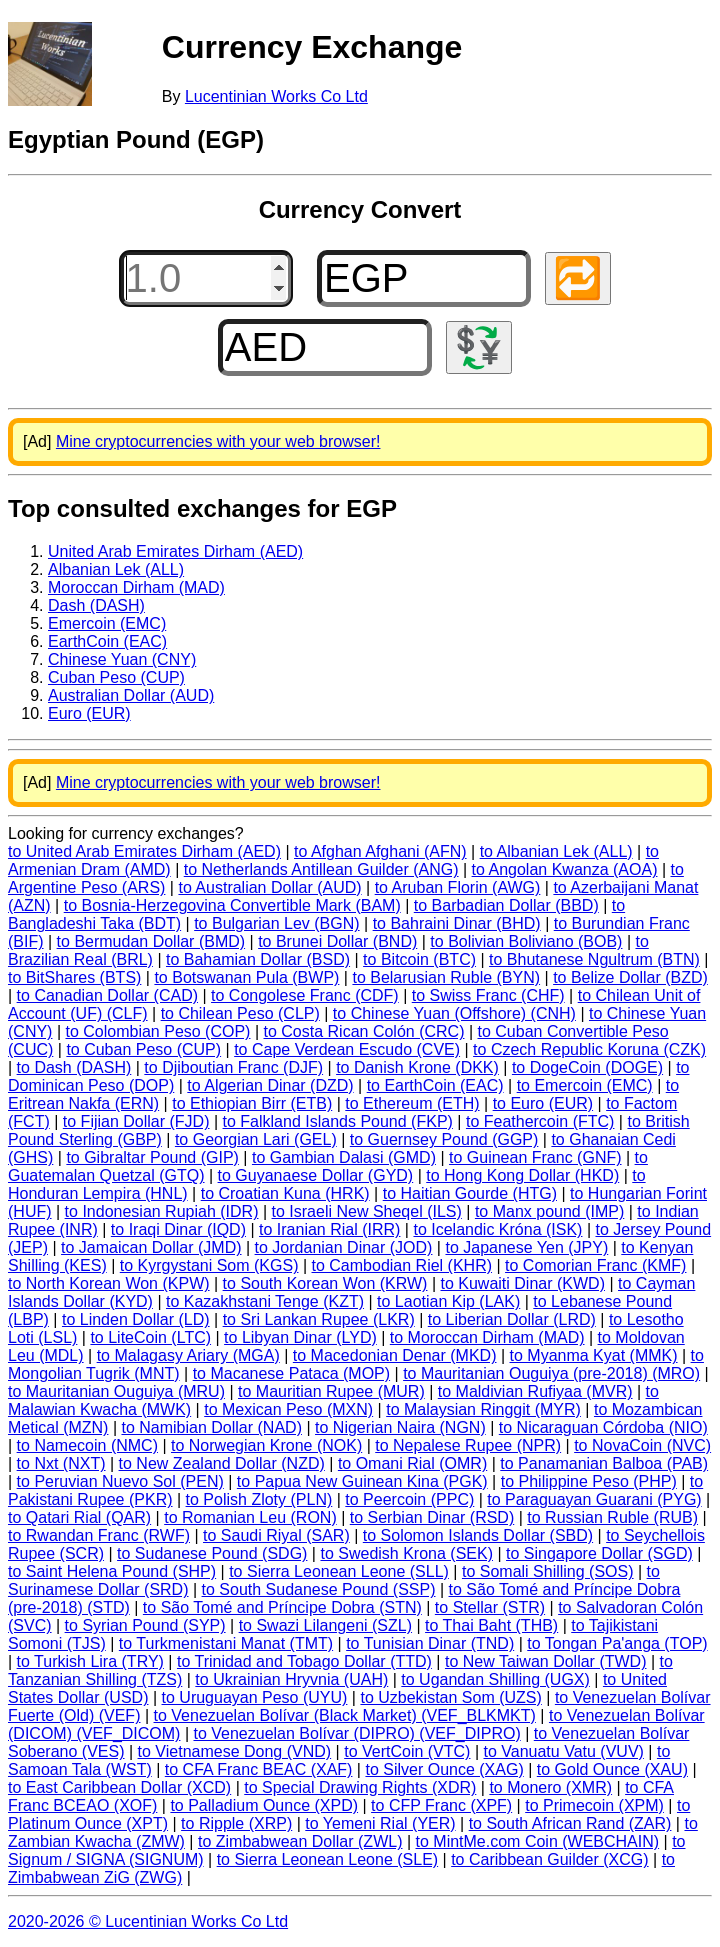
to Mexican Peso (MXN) (288, 1409)
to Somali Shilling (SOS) (548, 1571)
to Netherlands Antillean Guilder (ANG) (321, 869)
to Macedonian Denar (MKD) (395, 1355)
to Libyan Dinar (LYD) (300, 1337)
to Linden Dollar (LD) (136, 1319)
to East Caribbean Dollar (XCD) (119, 1787)
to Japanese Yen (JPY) (526, 1247)
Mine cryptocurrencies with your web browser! (218, 441)
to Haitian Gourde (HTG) (470, 1193)
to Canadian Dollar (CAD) (107, 995)
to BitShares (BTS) (74, 977)
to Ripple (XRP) (236, 1823)
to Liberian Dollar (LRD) (512, 1319)
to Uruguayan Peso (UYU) (255, 1697)
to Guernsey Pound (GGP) (444, 1139)
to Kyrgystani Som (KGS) (209, 1265)
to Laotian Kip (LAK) (448, 1301)
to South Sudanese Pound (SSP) (319, 1589)
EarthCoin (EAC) (107, 641)
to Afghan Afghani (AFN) (380, 851)
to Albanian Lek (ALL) (556, 851)
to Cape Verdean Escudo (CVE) (347, 1049)
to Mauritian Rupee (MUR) (331, 1391)
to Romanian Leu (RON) (250, 1517)
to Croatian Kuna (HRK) (285, 1193)
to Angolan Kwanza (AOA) (565, 869)
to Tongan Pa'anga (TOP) (617, 1643)
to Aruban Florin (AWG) (458, 887)
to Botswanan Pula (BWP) (246, 977)
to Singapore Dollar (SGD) (599, 1553)
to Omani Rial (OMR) (412, 1463)
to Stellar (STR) (490, 1607)
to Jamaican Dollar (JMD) (151, 1247)
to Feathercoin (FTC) (540, 1121)
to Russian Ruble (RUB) (612, 1517)
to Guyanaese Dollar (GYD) (316, 1175)
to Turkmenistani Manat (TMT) (226, 1643)
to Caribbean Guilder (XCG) (549, 1859)
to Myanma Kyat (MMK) (594, 1355)
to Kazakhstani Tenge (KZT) (265, 1301)
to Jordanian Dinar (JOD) (344, 1247)
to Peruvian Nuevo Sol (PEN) (120, 1481)
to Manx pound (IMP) (549, 1211)
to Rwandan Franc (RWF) (99, 1535)
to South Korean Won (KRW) (325, 1283)
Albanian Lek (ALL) (116, 569)
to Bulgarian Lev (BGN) (276, 923)
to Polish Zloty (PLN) (259, 1499)
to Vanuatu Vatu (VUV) (564, 1751)
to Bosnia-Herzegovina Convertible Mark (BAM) (232, 905)
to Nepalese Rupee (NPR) (468, 1445)
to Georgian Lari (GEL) (256, 1139)
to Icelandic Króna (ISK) (497, 1229)
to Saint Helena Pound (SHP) (112, 1571)
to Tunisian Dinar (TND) (430, 1643)
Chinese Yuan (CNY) (122, 659)
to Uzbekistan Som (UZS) (450, 1697)
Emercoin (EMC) (107, 623)
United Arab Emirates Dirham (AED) (175, 551)
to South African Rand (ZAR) (570, 1823)
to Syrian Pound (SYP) (145, 1625)
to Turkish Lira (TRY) (90, 1661)
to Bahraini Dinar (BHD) (457, 923)
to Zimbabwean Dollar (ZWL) (300, 1841)
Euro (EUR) (89, 713)
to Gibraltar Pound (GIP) (152, 1157)
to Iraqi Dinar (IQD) (178, 1229)
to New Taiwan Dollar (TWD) (546, 1661)
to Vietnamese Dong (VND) (235, 1751)
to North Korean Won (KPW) (109, 1283)
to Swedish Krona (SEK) (406, 1553)
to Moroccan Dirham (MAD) (487, 1337)
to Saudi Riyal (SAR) (276, 1535)
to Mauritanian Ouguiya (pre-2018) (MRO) (551, 1373)
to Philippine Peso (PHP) (589, 1481)
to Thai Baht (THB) (491, 1625)
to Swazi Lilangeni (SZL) (325, 1625)
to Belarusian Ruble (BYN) (446, 977)
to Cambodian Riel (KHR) (402, 1265)
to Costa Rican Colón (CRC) (364, 1031)
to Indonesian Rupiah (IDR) (162, 1211)
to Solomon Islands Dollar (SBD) (478, 1535)
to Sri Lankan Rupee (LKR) (319, 1319)
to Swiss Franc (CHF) (488, 995)
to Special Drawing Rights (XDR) (360, 1787)
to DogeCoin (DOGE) (587, 1067)
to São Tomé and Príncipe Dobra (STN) (282, 1607)
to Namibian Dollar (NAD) (211, 1427)
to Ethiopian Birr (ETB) (252, 1103)
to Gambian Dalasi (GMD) (344, 1157)
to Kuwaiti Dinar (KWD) (523, 1283)
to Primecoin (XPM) (594, 1805)
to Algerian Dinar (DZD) (270, 1085)
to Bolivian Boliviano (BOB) (526, 941)
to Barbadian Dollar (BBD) (506, 905)
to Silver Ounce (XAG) (444, 1769)
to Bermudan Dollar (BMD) (151, 941)
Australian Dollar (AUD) (131, 695)
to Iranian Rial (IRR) (329, 1229)
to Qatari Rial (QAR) (79, 1517)
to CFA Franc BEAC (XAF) (259, 1769)
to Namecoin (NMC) (87, 1445)
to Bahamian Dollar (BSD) (258, 959)
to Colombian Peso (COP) (157, 1031)
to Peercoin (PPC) (409, 1499)
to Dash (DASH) (74, 1067)
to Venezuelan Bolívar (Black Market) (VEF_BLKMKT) (345, 1715)
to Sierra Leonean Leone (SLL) (339, 1571)
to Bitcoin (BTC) (419, 959)
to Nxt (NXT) (61, 1463)
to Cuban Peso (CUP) (143, 1049)
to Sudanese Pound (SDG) (212, 1553)
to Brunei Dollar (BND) (337, 941)
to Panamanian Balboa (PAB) (604, 1463)
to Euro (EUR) (543, 1103)
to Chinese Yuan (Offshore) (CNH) (454, 1013)
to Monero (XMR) (550, 1787)
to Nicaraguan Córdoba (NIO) (603, 1427)
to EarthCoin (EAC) (435, 1085)
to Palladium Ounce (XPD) (264, 1805)
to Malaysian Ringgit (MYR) (483, 1409)
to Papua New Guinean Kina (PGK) (362, 1481)
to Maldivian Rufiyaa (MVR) (535, 1391)
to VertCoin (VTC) (407, 1751)
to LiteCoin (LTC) (150, 1337)
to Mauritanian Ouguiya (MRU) (116, 1391)
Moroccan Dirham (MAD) (136, 587)
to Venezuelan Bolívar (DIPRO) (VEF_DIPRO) (356, 1733)
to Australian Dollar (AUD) (269, 887)
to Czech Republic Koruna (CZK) (589, 1049)
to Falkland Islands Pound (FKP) (338, 1121)
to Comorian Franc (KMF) (595, 1265)
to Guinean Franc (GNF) (535, 1157)
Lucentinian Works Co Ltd (276, 96)
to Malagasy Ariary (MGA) (188, 1355)
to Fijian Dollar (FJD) (136, 1121)
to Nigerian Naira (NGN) (400, 1427)
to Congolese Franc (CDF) (305, 995)
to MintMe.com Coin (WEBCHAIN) (538, 1841)
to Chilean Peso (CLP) (240, 1013)
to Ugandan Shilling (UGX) (495, 1679)
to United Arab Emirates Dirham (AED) (144, 851)
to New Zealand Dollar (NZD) (222, 1463)
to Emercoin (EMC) (585, 1085)
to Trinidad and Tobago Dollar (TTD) (304, 1661)
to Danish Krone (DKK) (417, 1067)
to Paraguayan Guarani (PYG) (594, 1499)
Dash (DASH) (96, 605)
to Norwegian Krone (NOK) (266, 1445)
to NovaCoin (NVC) (642, 1445)
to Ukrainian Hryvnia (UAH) (291, 1679)
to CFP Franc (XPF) (441, 1805)
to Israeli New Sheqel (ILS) (367, 1211)
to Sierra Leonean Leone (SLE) (327, 1859)
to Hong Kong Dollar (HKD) (522, 1175)
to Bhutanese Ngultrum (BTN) (594, 959)
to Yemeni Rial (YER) (380, 1823)
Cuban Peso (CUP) (116, 677)
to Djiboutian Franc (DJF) (233, 1067)
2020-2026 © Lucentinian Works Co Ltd (148, 1921)
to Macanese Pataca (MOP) (291, 1373)
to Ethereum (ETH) (412, 1103)
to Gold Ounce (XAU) (612, 1769)
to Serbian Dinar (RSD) (432, 1517)
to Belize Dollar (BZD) (630, 977)
